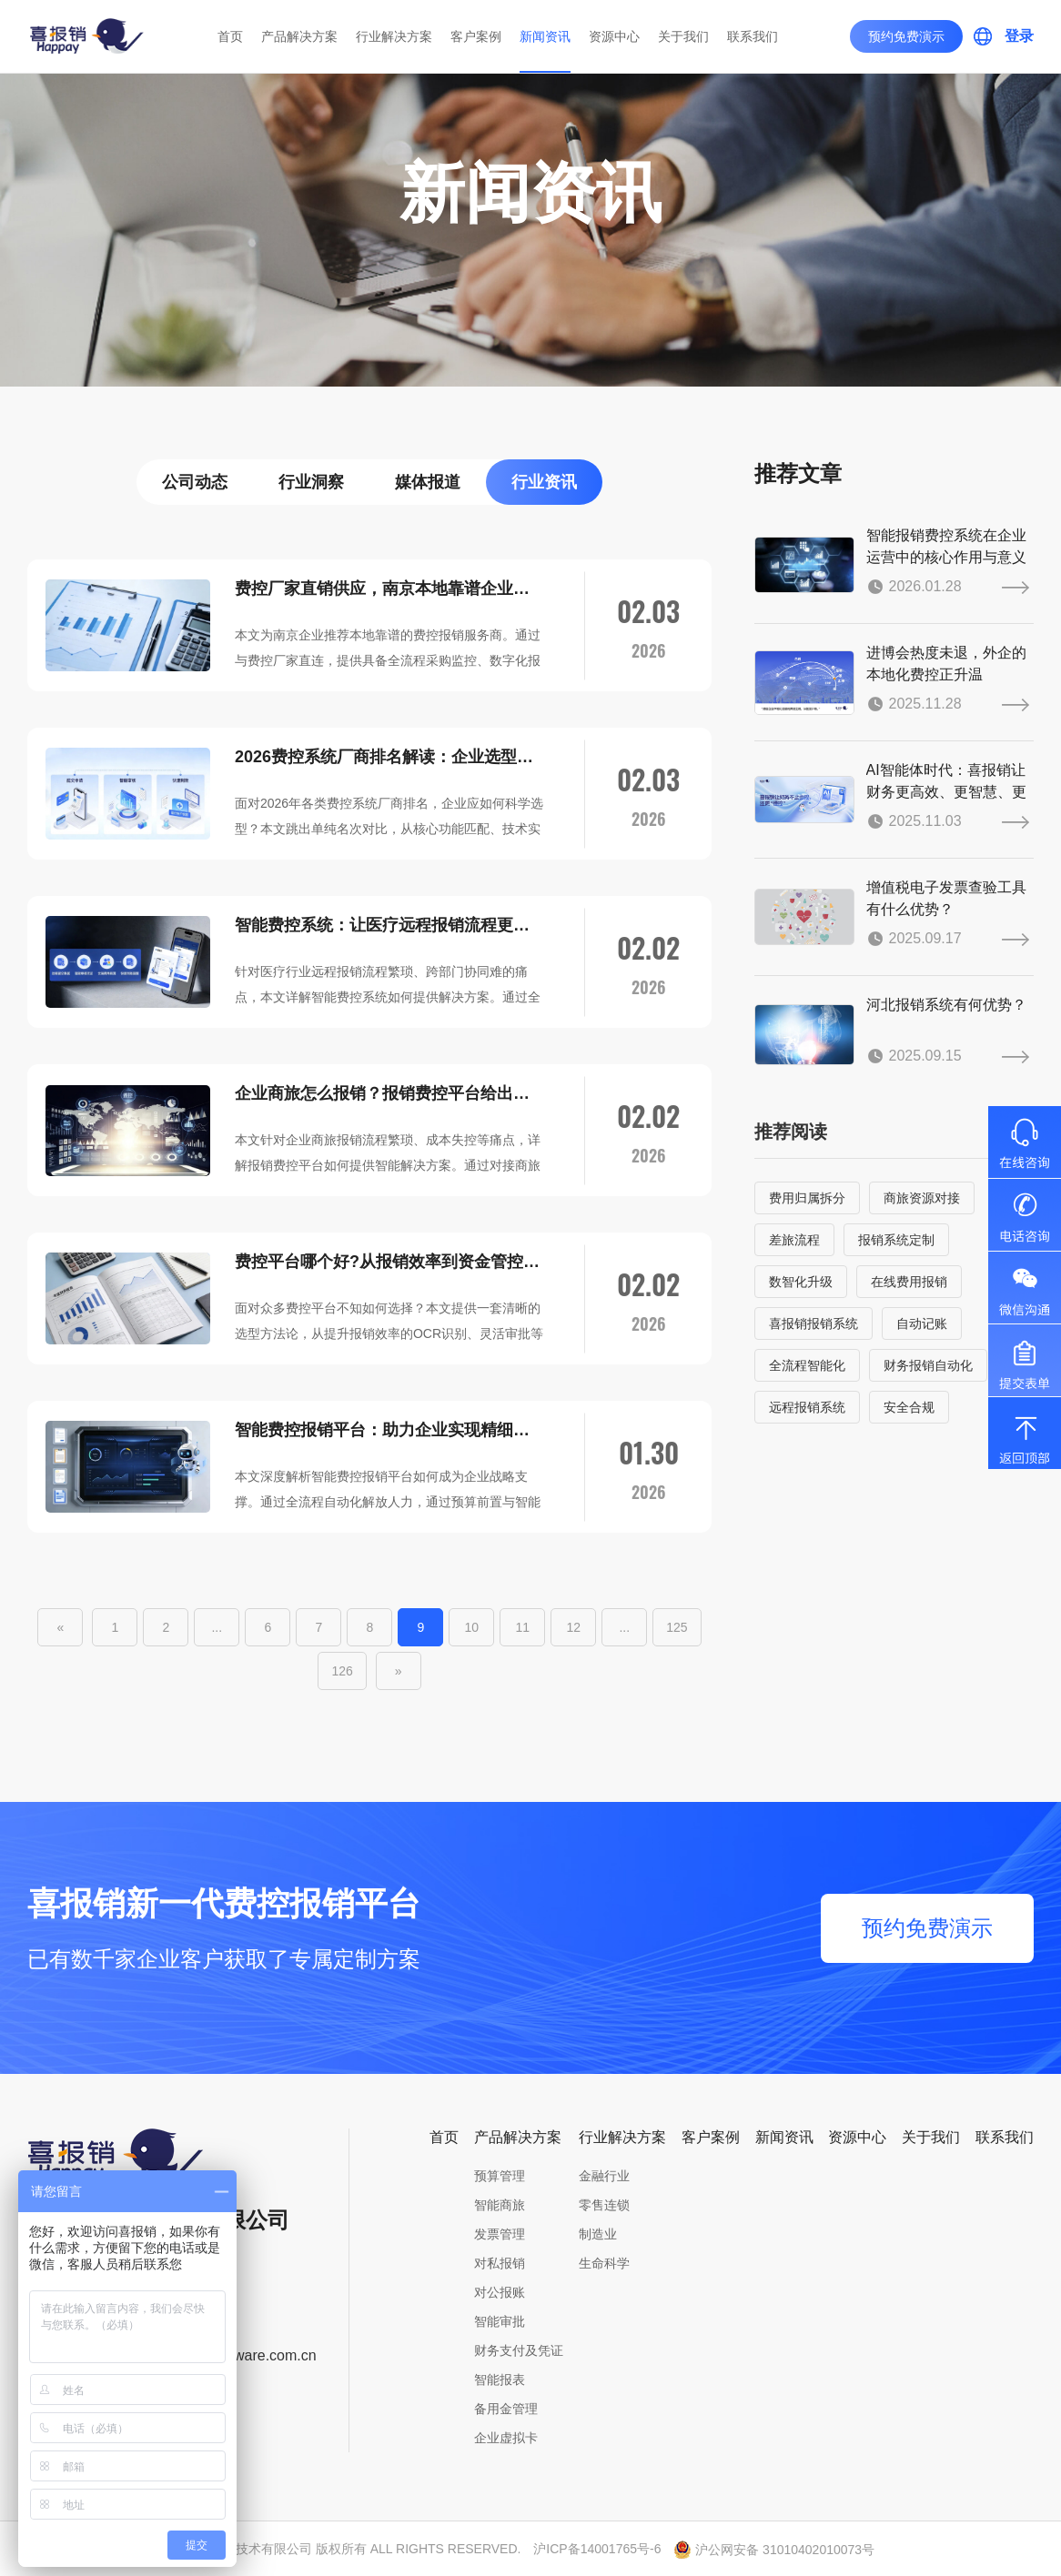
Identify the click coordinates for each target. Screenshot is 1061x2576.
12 (574, 1627)
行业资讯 (544, 482)
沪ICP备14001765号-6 (597, 2548)
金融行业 (604, 2175)
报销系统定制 (896, 1240)
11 (523, 1627)
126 (341, 1671)
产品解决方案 (299, 36)
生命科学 (604, 2263)
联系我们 (752, 36)
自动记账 (921, 1323)
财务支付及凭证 (518, 2350)
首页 (230, 36)
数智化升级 (801, 1281)
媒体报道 (427, 482)
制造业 (598, 2234)
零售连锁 (604, 2205)
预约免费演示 (906, 36)
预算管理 (499, 2175)
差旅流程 (794, 1240)
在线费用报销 (909, 1281)
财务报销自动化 (928, 1365)
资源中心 (614, 36)
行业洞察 (311, 482)
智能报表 (499, 2379)
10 (472, 1627)
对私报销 (499, 2263)
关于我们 (683, 36)
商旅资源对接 (922, 1198)
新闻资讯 (545, 36)
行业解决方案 (394, 36)
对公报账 (499, 2292)
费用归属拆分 (807, 1198)
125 (676, 1627)
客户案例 (475, 36)
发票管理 (499, 2234)
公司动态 (194, 482)
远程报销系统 (807, 1407)
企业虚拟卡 (506, 2437)
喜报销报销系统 (813, 1323)
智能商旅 (499, 2205)
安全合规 (909, 1407)
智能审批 (499, 2321)
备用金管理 (506, 2408)
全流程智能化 (807, 1365)
